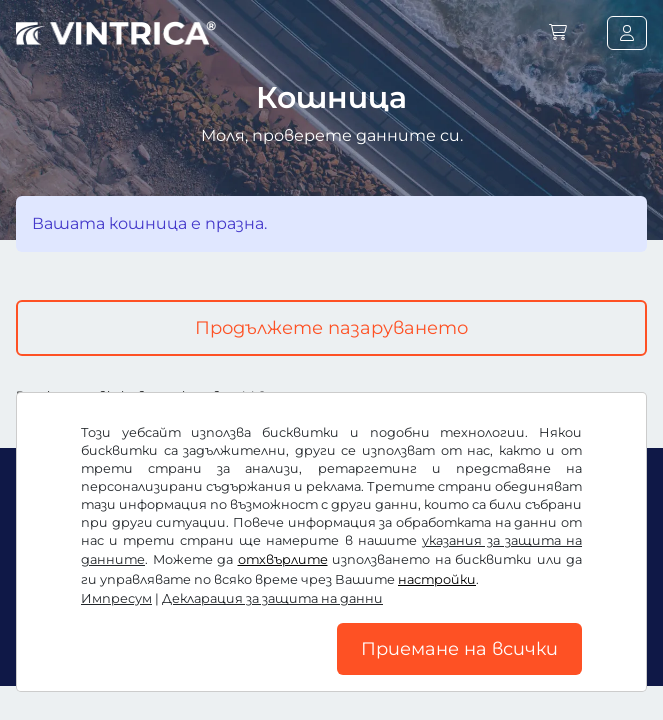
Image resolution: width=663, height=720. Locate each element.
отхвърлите (283, 559)
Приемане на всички (459, 649)
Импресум (116, 598)
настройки (437, 579)
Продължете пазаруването (331, 328)
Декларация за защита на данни (272, 598)
